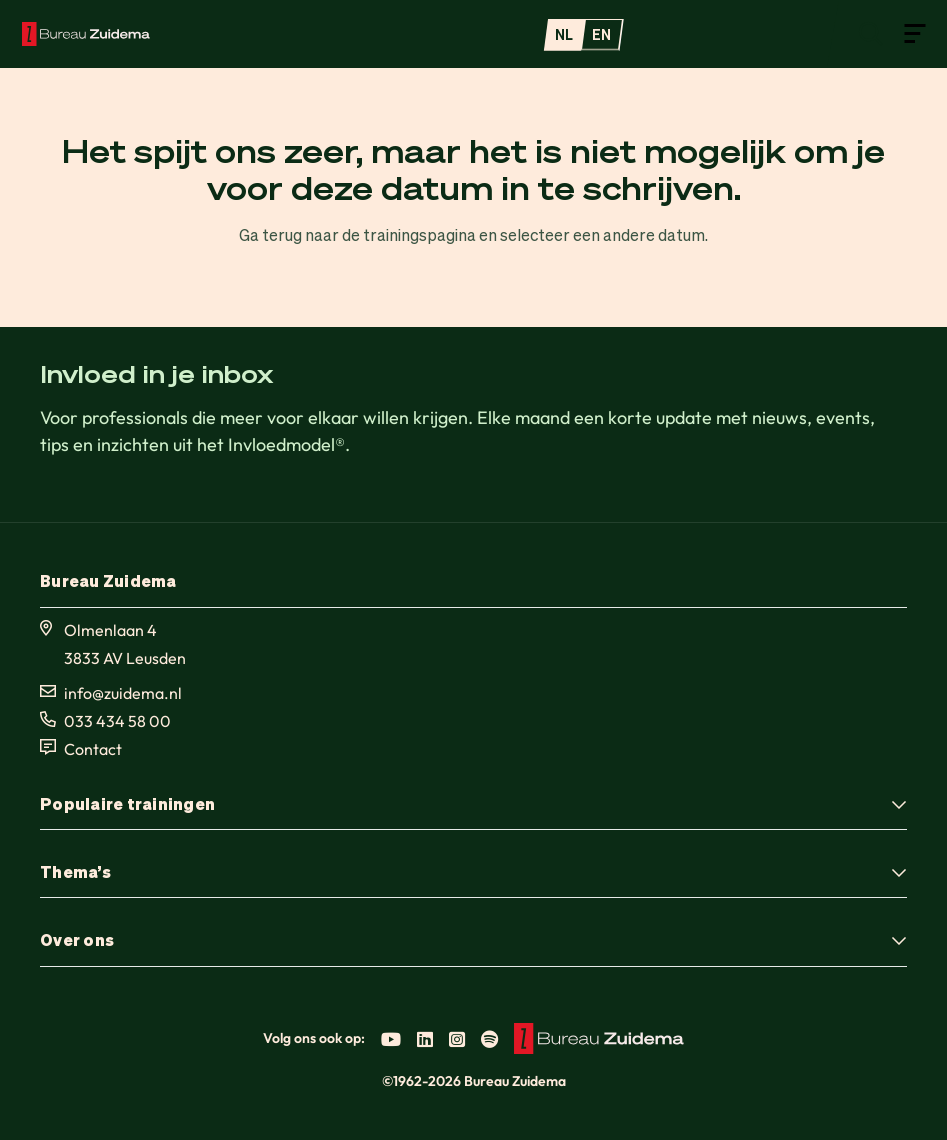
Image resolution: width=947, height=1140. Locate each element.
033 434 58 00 (117, 721)
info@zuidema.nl (123, 693)
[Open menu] (915, 32)
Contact (93, 749)
